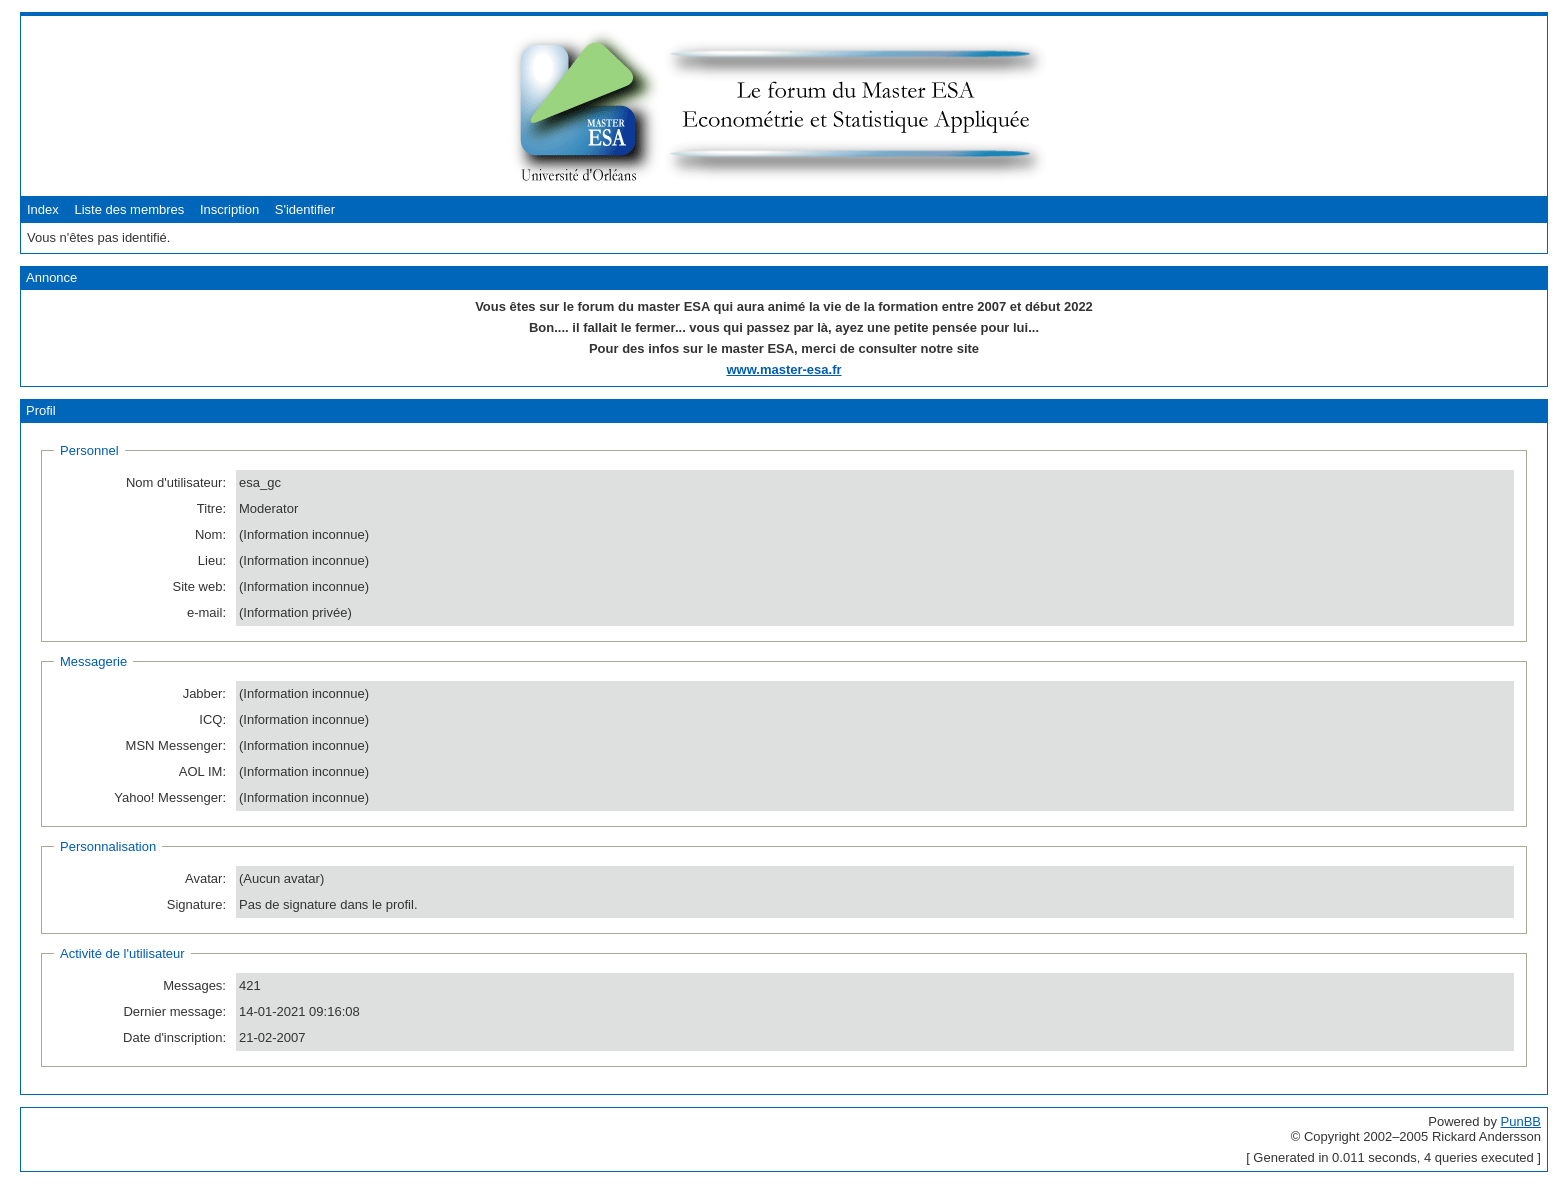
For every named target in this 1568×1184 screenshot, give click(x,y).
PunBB (1521, 1121)
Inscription (229, 209)
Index (43, 209)
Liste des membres (129, 209)
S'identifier (305, 209)
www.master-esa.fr (783, 369)
